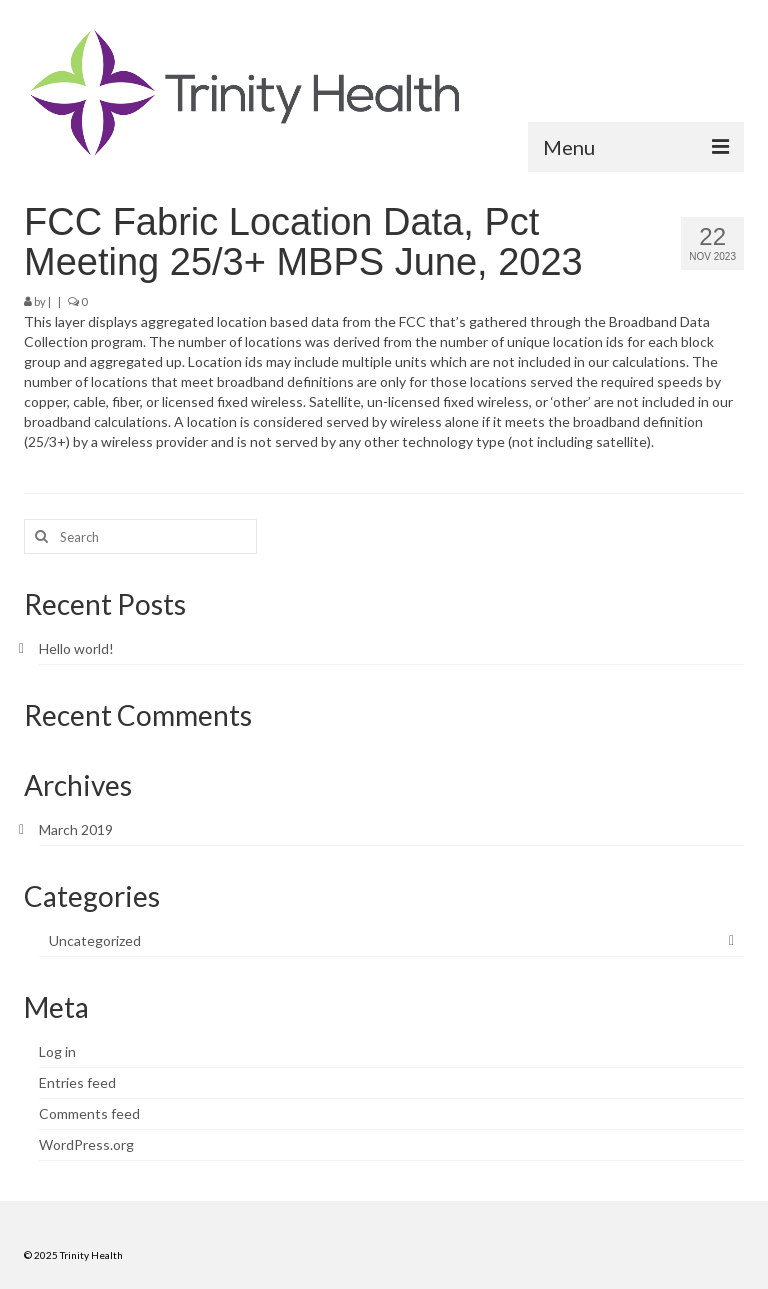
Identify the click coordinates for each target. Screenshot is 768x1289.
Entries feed (77, 1082)
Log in (57, 1051)
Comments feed (89, 1113)
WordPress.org (86, 1144)
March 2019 (76, 829)
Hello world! (76, 648)
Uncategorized (95, 940)
